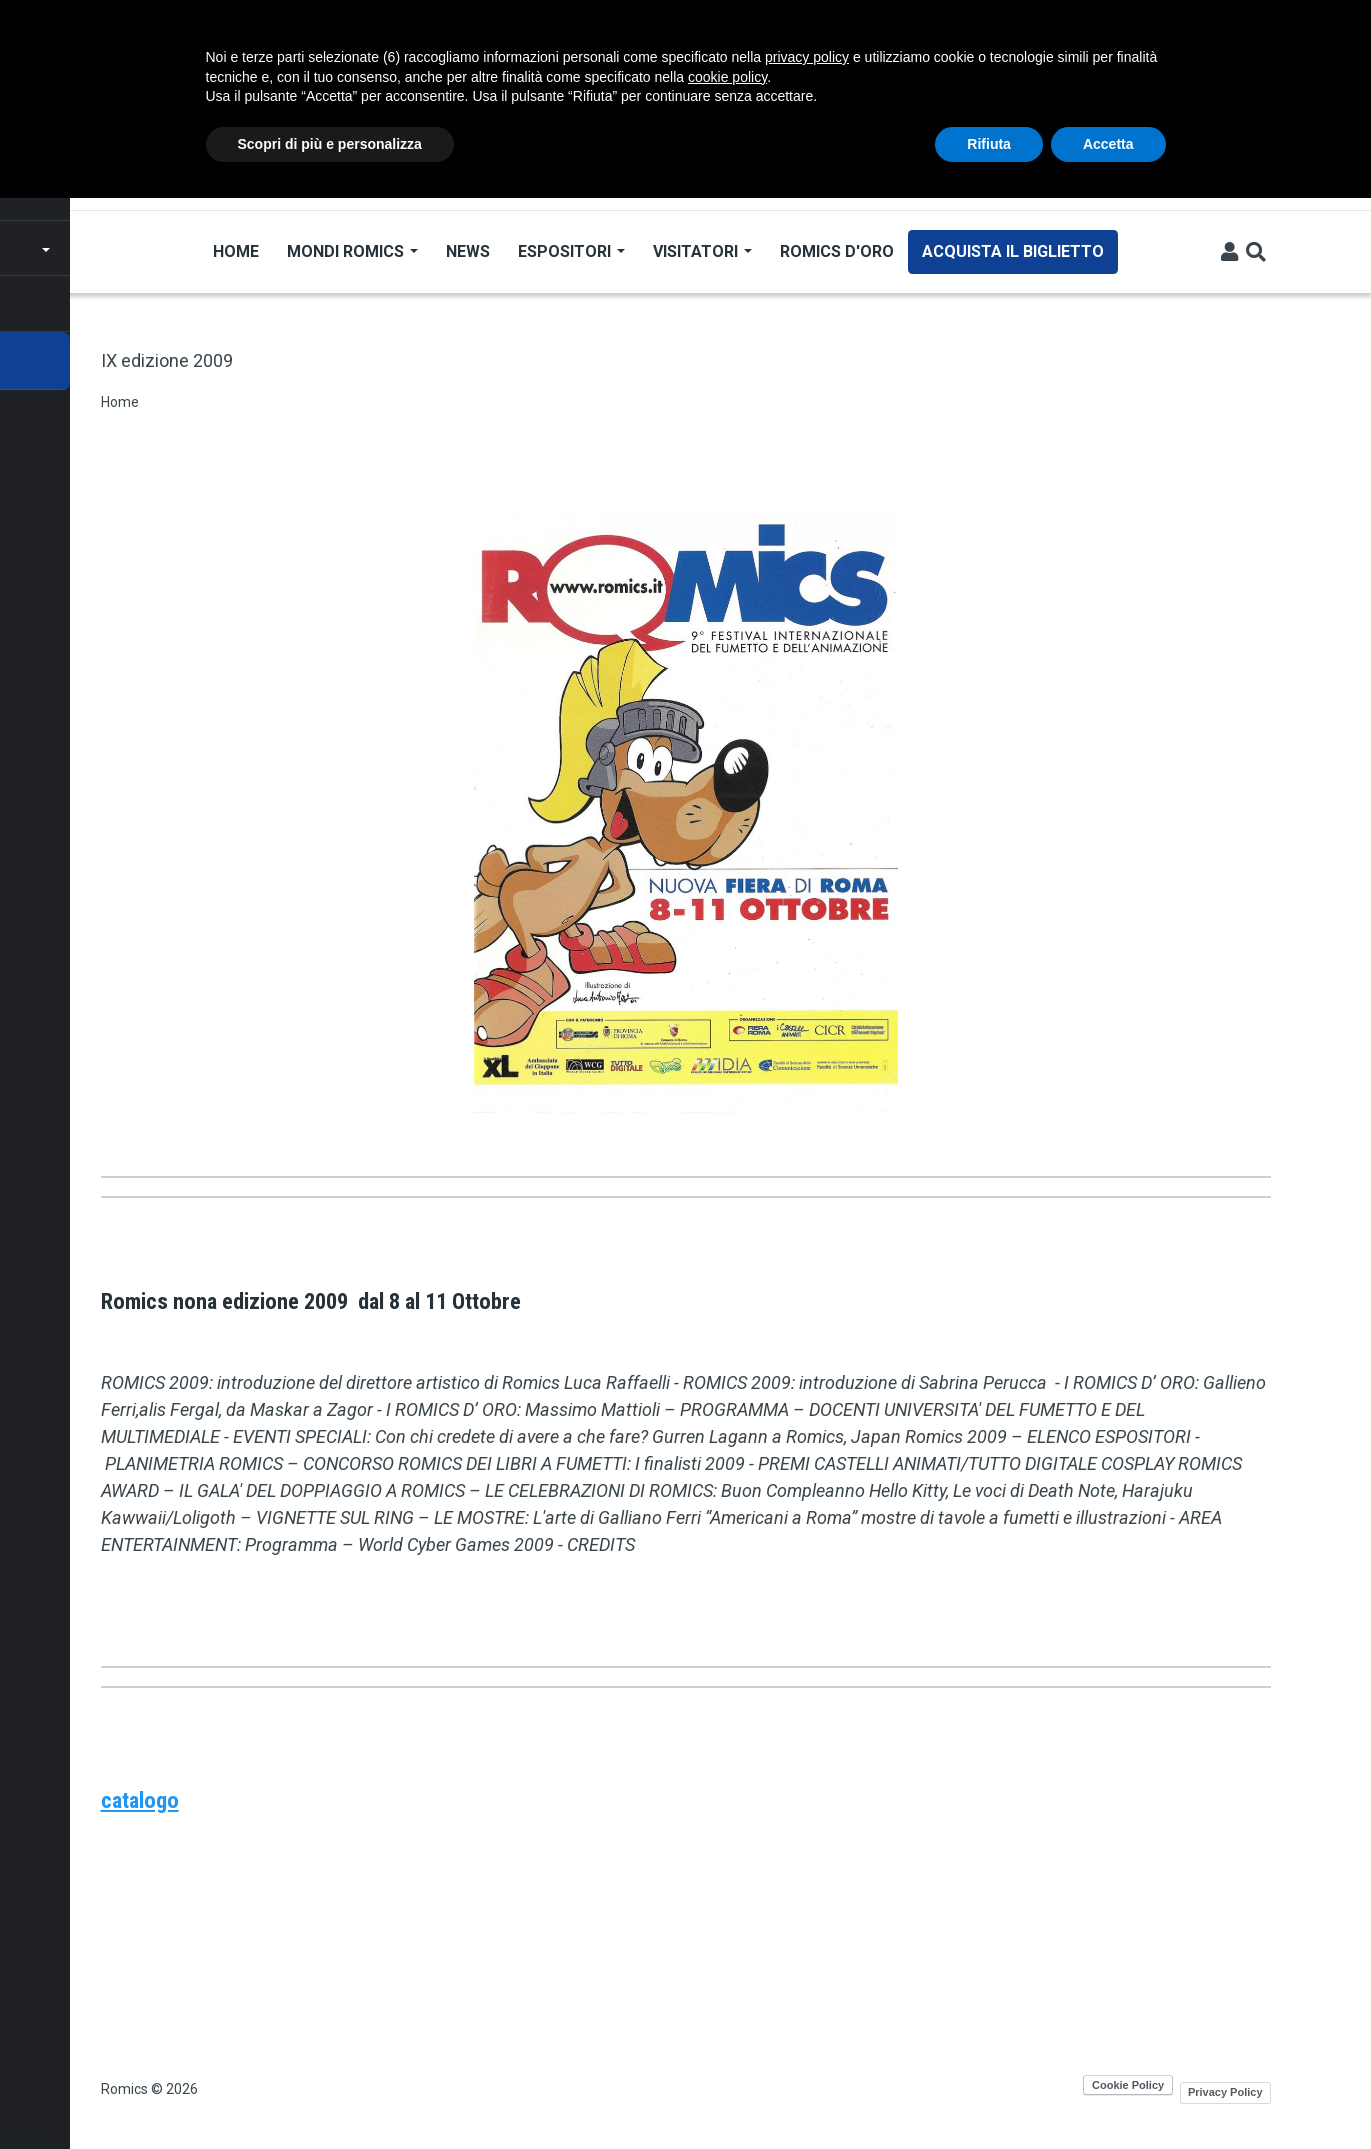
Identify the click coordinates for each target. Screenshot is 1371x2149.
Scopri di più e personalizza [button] (330, 144)
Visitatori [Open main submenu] (701, 251)
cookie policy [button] (727, 77)
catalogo (140, 1800)
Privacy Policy (1225, 2092)
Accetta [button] (1108, 144)
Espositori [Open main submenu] (570, 251)
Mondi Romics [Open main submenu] (351, 251)
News (467, 251)
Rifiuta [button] (989, 144)
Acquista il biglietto (1012, 251)
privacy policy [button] (807, 57)
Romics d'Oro (836, 251)
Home (235, 251)
